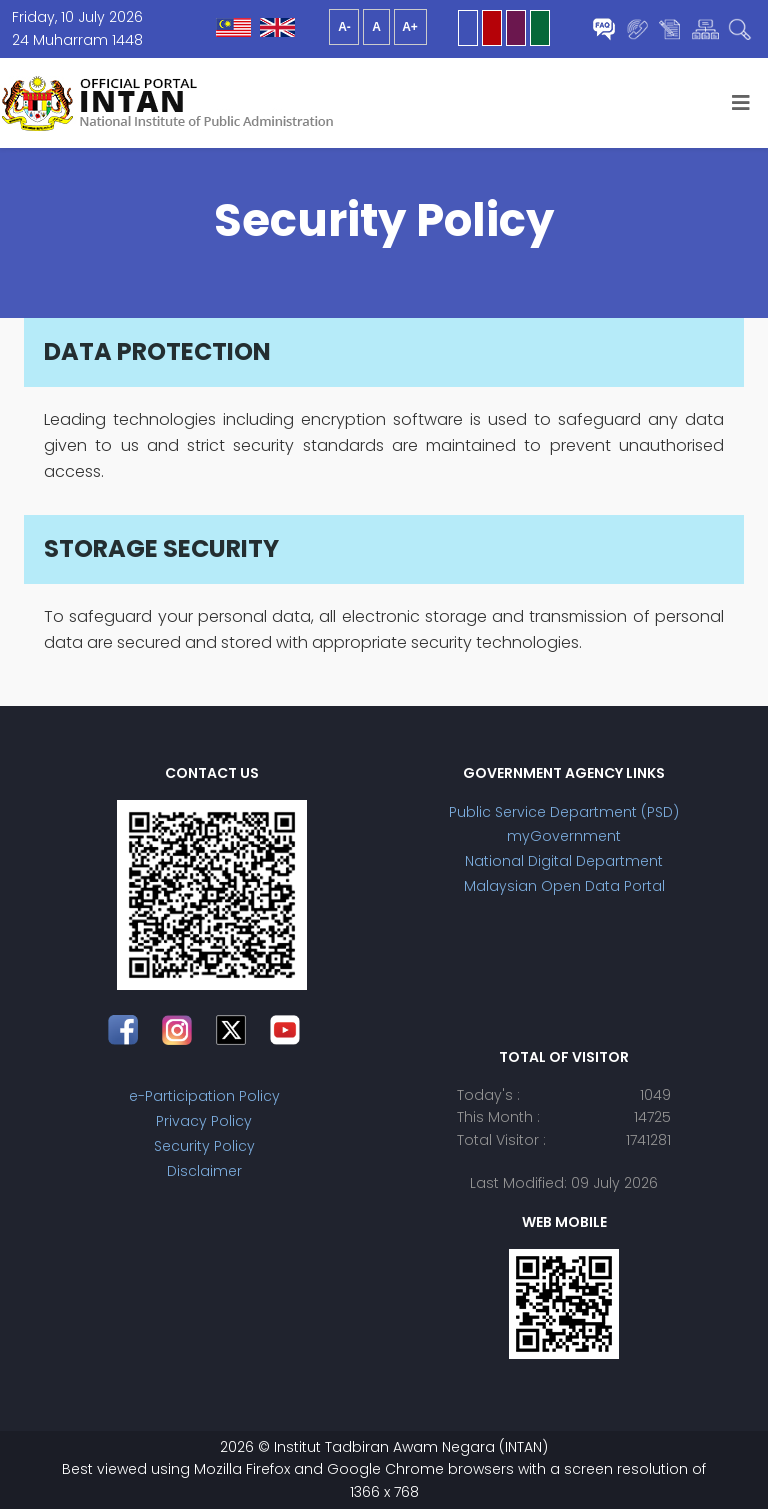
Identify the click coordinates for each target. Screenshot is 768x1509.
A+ (410, 27)
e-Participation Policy (204, 1096)
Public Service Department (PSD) (564, 812)
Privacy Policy (204, 1121)
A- (344, 27)
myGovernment (564, 836)
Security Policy (204, 1146)
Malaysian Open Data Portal (564, 886)
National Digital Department (564, 861)
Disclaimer (204, 1171)
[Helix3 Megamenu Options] (741, 103)
